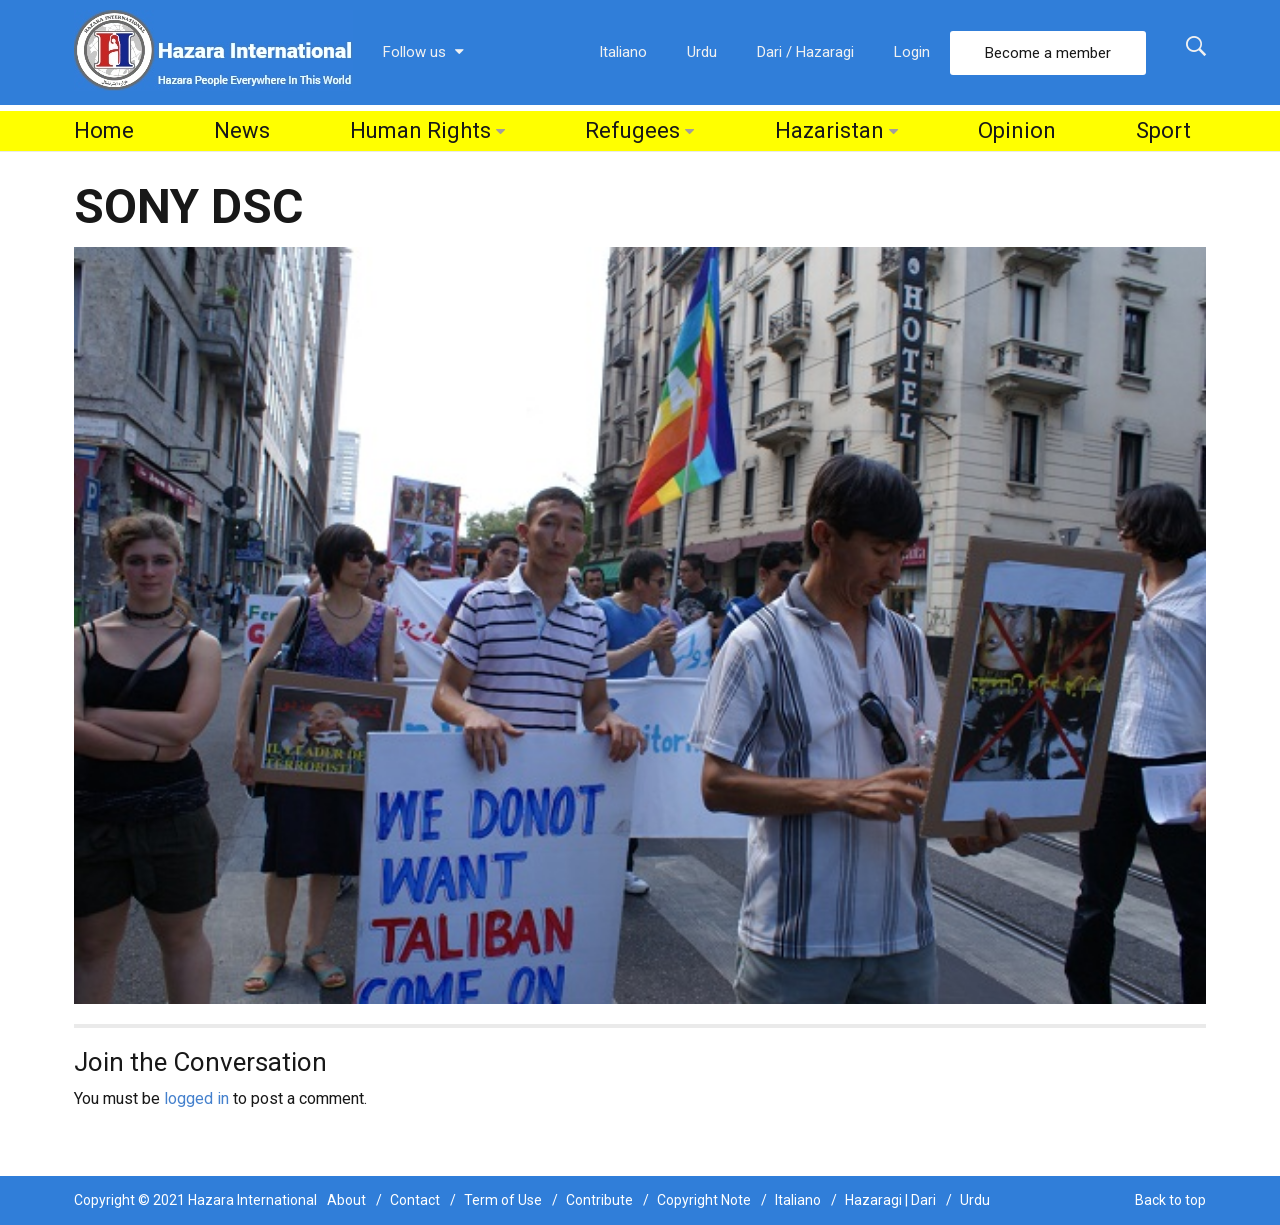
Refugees (632, 130)
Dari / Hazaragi (805, 52)
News (242, 130)
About (346, 1200)
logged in (196, 1098)
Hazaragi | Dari (890, 1200)
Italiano (623, 52)
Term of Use (503, 1200)
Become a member (1048, 53)
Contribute (599, 1200)
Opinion (1017, 130)
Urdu (702, 52)
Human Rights (420, 130)
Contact (415, 1200)
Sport (1163, 130)
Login (912, 52)
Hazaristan (829, 130)
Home (104, 130)
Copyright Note (704, 1200)
